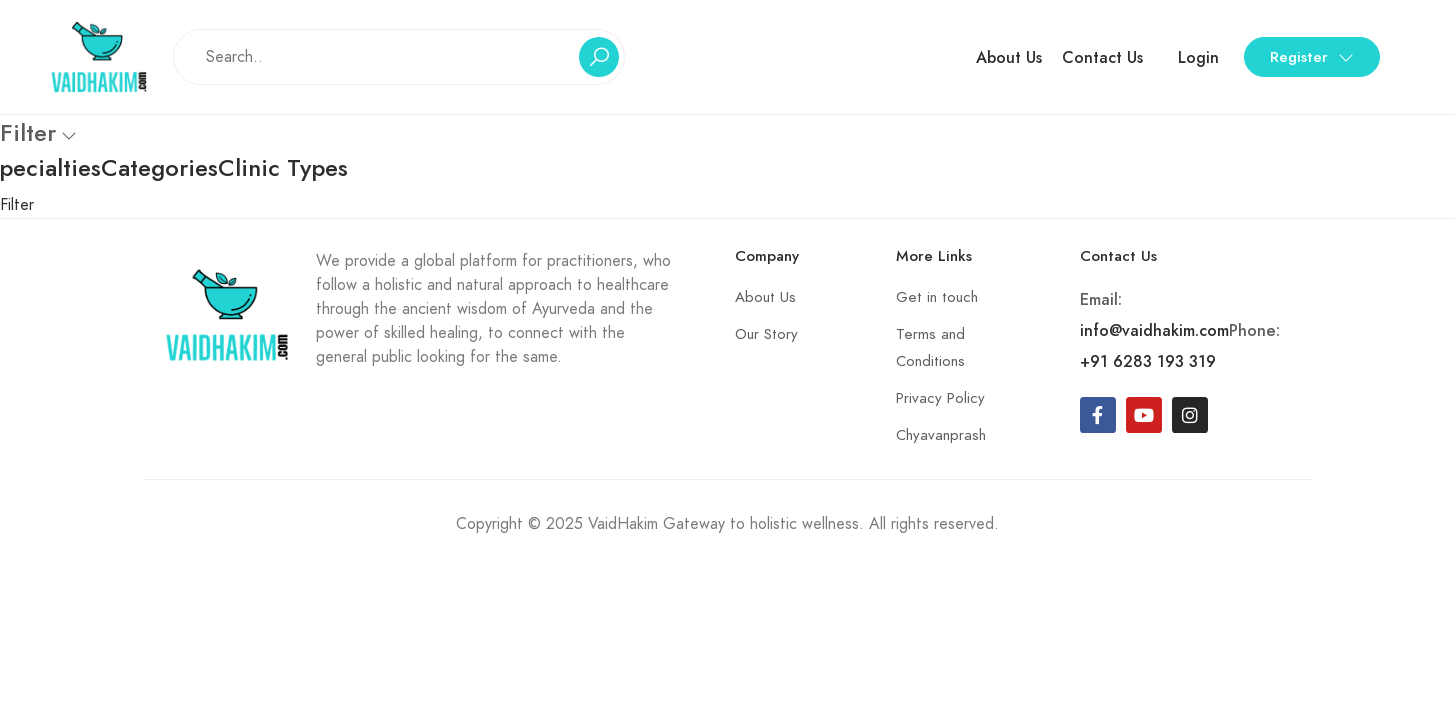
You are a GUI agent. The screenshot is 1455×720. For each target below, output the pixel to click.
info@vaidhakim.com (1154, 330)
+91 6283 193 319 (1148, 361)
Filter (17, 205)
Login (1198, 57)
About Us (1009, 57)
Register (1312, 57)
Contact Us (1102, 57)
